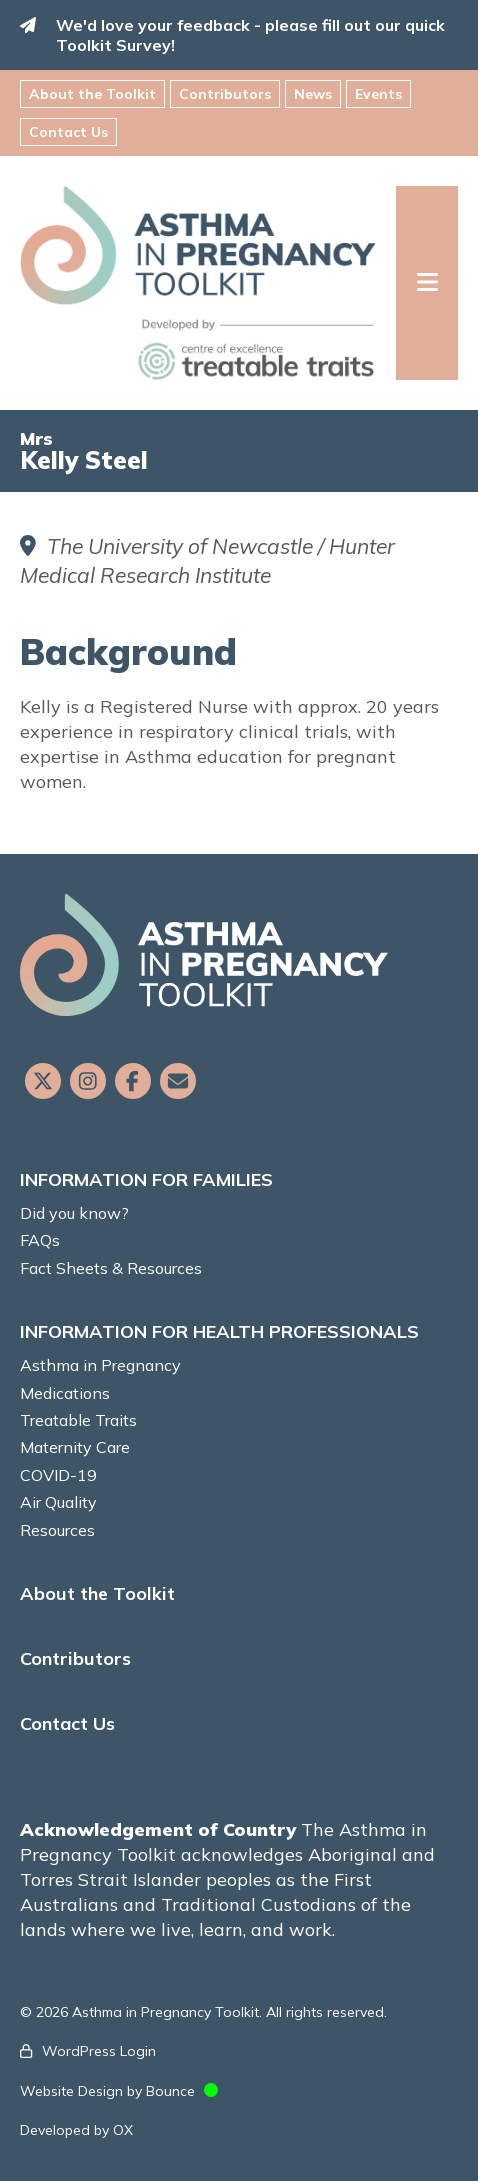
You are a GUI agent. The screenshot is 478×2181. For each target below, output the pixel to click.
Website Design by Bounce (107, 2091)
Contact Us (68, 132)
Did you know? (74, 1213)
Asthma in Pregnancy (100, 1365)
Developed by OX (76, 2130)
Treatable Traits (78, 1420)
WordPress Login (99, 2051)
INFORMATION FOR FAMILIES (146, 1179)
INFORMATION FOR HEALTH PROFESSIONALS (219, 1331)
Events (378, 94)
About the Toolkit (92, 94)
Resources (57, 1530)
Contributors (225, 94)
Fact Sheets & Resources (111, 1268)
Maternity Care (75, 1447)
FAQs (40, 1240)
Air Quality (58, 1502)
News (313, 94)
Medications (65, 1393)
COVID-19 (58, 1475)
